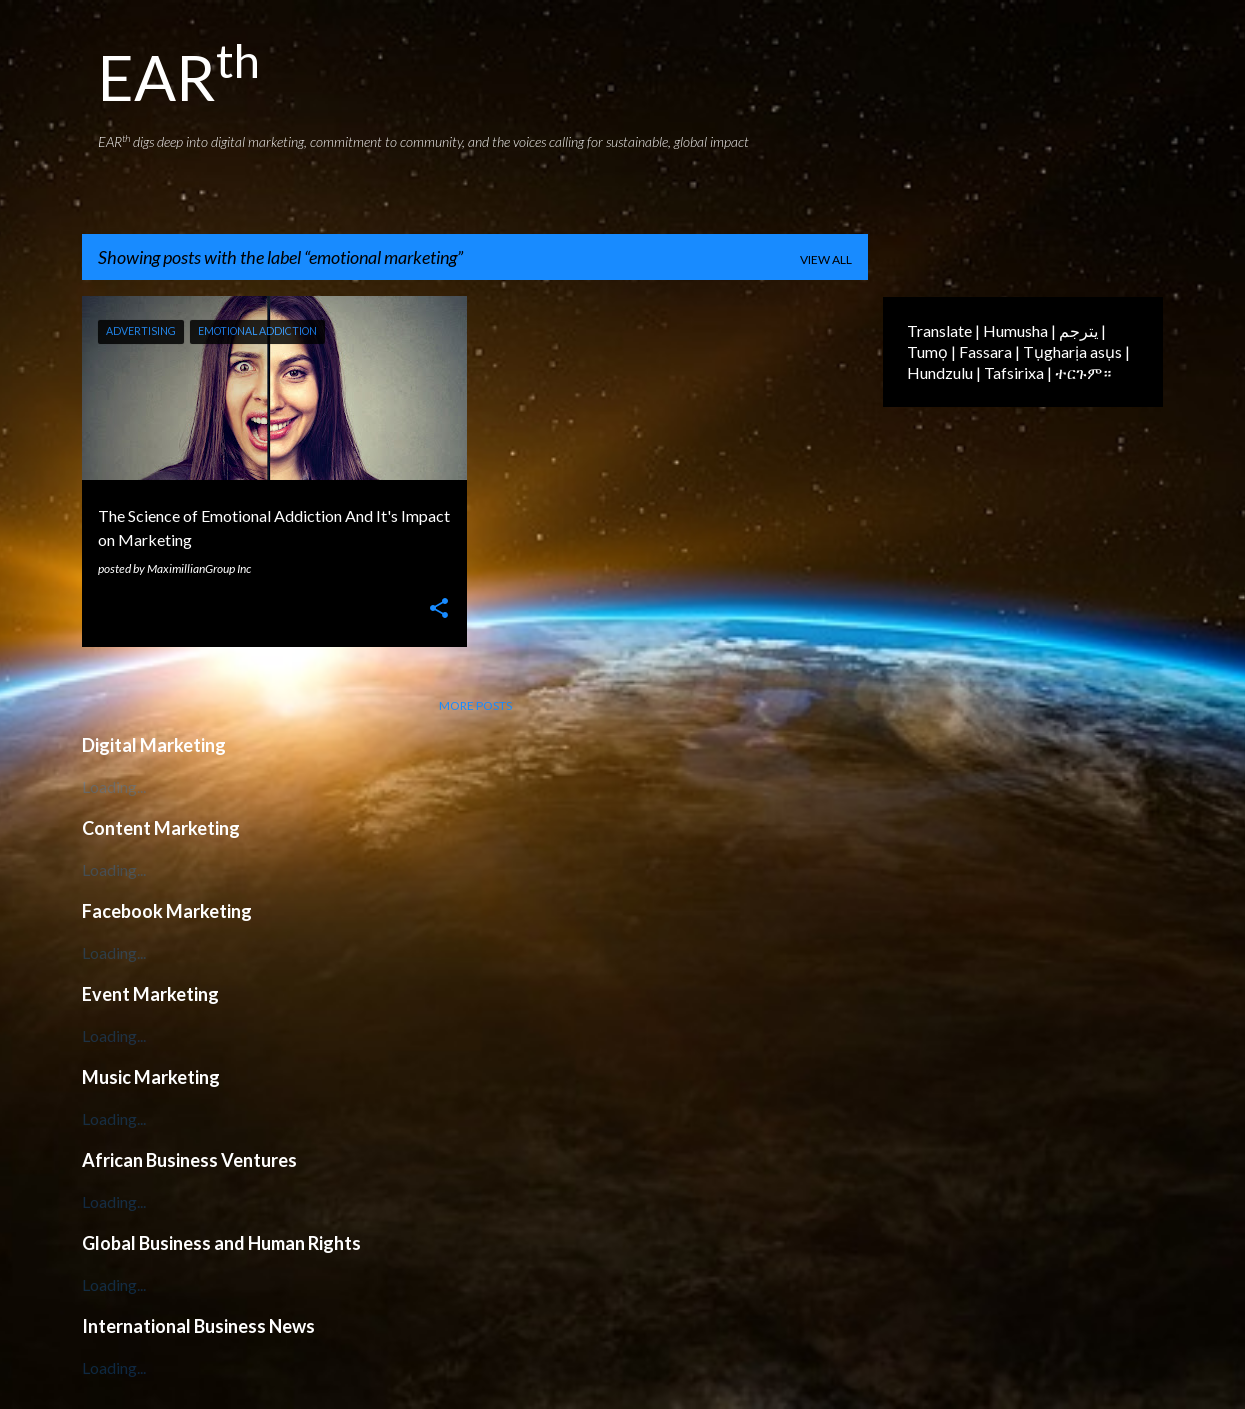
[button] (439, 609)
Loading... (114, 786)
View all (826, 259)
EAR (179, 77)
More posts (475, 705)
